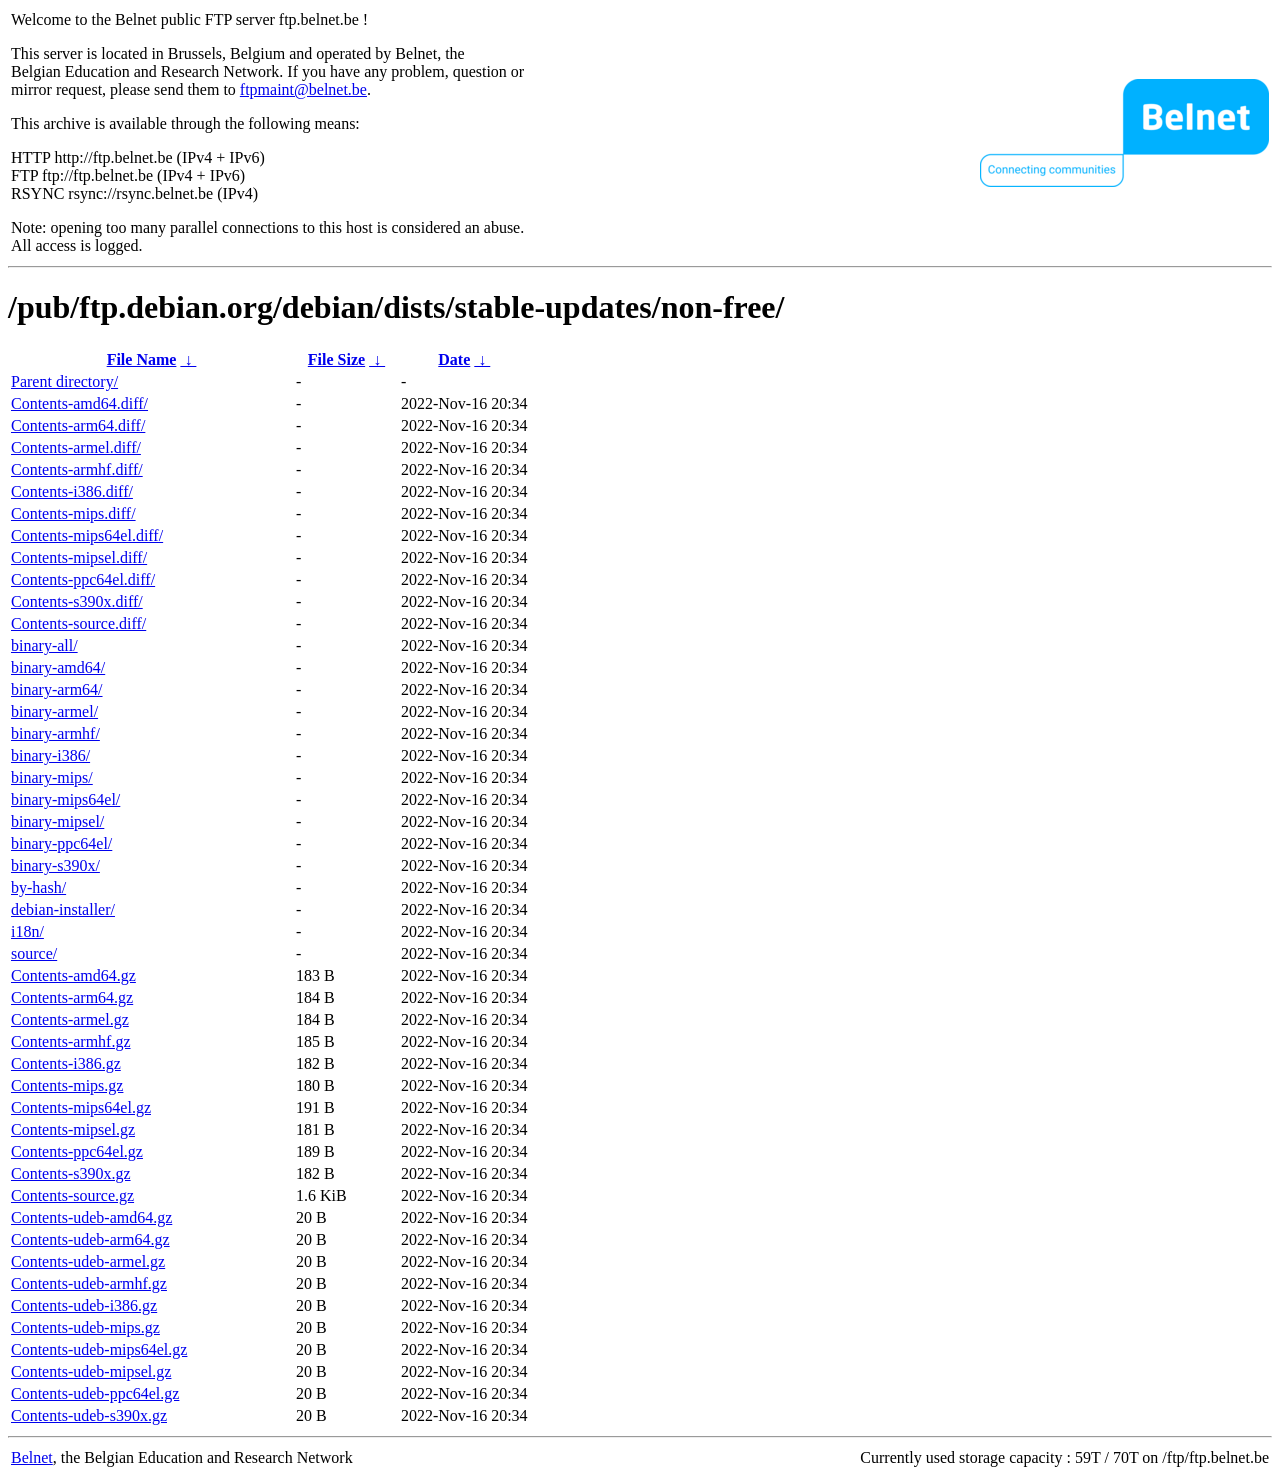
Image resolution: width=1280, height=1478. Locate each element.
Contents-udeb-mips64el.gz (99, 1349)
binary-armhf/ (55, 733)
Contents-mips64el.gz (81, 1107)
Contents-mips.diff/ (73, 513)
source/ (34, 953)
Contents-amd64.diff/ (79, 403)
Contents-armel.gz (70, 1019)
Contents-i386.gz (66, 1063)
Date (454, 359)
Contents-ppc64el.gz (77, 1151)
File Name (142, 359)
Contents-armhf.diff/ (77, 469)
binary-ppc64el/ (61, 843)
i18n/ (27, 931)
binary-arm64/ (57, 689)
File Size (336, 359)
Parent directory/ (64, 381)
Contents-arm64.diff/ (78, 425)
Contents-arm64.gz (72, 997)
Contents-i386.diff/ (72, 491)
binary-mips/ (52, 777)
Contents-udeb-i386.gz (84, 1305)
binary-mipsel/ (57, 821)
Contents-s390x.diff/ (77, 601)
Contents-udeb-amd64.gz (91, 1217)
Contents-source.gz (72, 1195)
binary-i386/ (50, 755)
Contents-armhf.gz (71, 1041)
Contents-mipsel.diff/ (79, 557)
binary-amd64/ (58, 667)
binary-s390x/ (55, 865)
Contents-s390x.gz (71, 1173)
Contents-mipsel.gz (73, 1129)
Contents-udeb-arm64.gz (90, 1239)
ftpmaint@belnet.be (303, 89)
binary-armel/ (54, 711)
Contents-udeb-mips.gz (85, 1327)
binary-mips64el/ (65, 799)
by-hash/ (38, 887)
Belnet (32, 1457)
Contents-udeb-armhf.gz (89, 1283)
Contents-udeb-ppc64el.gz (95, 1393)
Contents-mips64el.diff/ (87, 535)
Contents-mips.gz (67, 1085)
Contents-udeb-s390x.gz (89, 1415)
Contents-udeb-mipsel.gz (91, 1371)
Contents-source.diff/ (78, 623)
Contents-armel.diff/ (76, 447)
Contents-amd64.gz (73, 975)
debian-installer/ (63, 909)
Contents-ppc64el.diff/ (83, 579)
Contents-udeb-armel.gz (88, 1261)
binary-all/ (44, 645)
